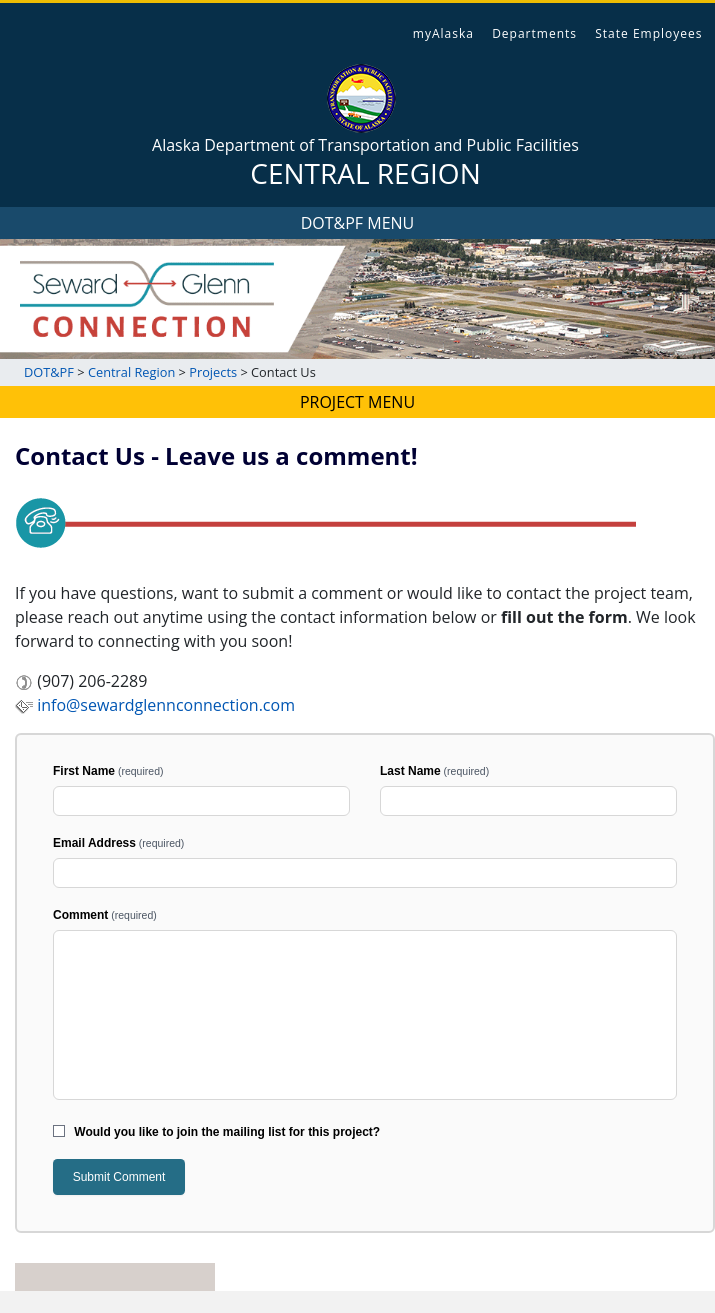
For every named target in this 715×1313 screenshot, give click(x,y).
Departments (534, 33)
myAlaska (443, 33)
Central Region (133, 372)
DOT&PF (49, 372)
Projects (214, 372)
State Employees (648, 33)
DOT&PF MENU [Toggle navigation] (358, 223)
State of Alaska (87, 26)
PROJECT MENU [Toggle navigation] (357, 402)
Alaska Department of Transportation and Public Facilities (365, 162)
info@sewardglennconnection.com (155, 705)
